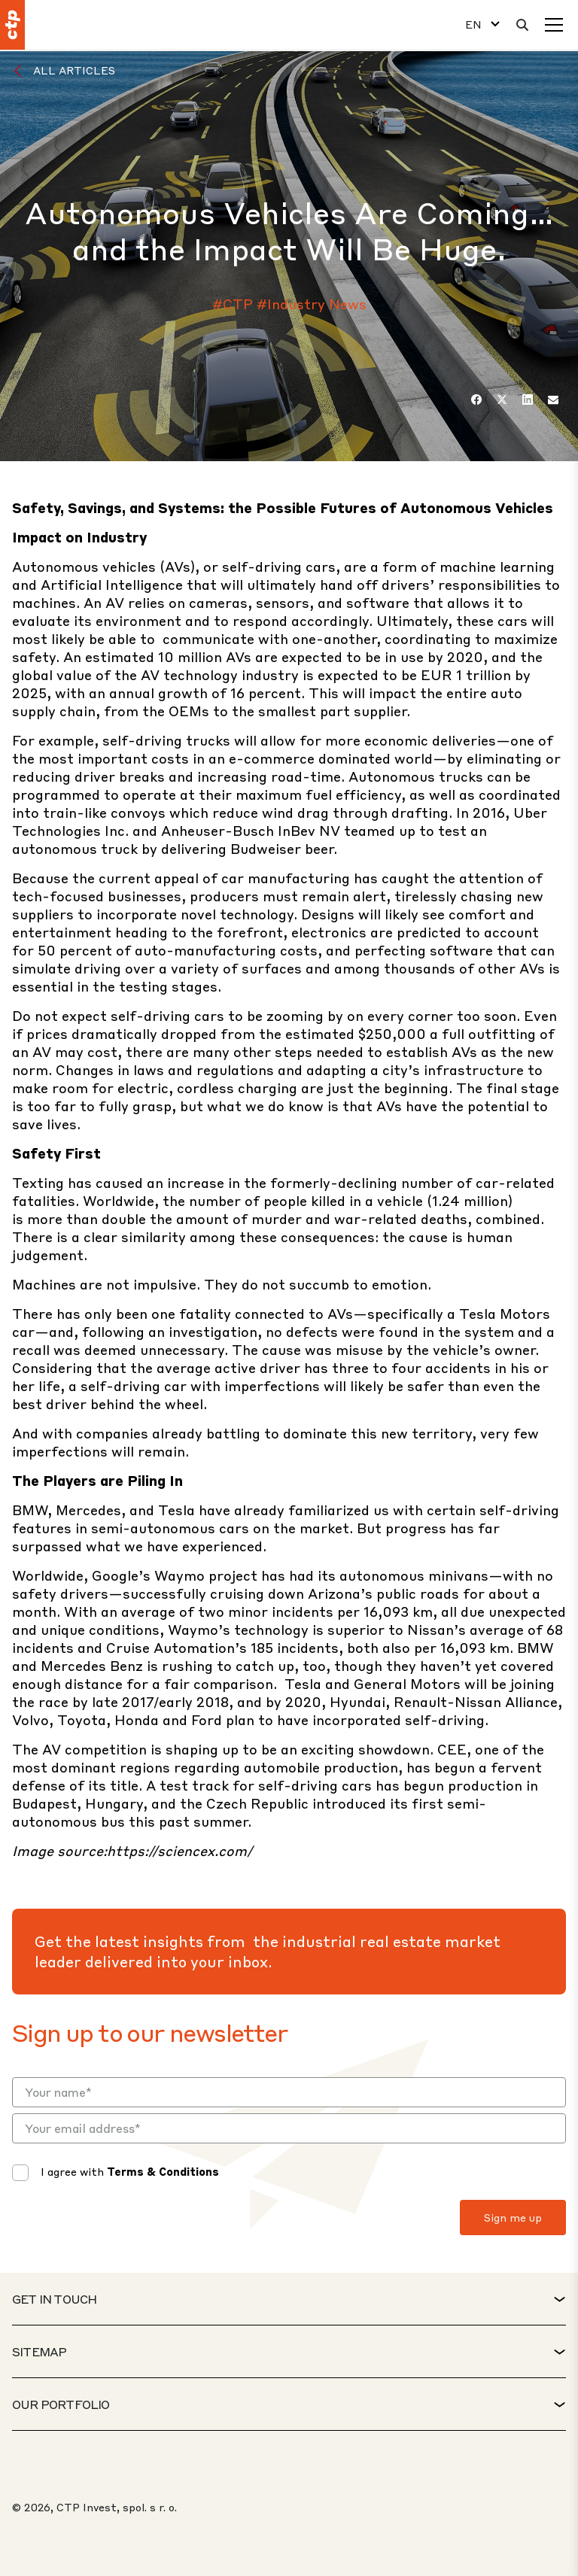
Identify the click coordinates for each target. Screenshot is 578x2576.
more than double (86, 1218)
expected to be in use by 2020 (382, 656)
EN (473, 24)
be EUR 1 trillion (458, 674)
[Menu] (554, 25)
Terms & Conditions (163, 2171)
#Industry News (312, 303)
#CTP (232, 303)
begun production (462, 1785)
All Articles (74, 70)
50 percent (75, 949)
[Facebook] (476, 399)
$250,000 (392, 1033)
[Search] (522, 24)
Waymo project (205, 1575)
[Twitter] (502, 399)
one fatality (191, 1313)
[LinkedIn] (527, 399)
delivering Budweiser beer (247, 848)
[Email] (553, 399)
